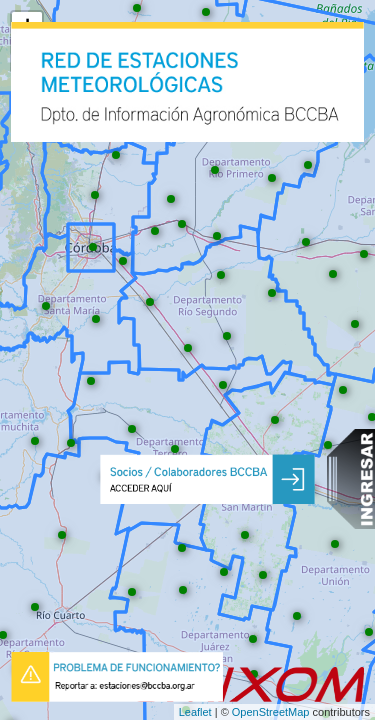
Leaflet (195, 712)
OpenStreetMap (271, 712)
